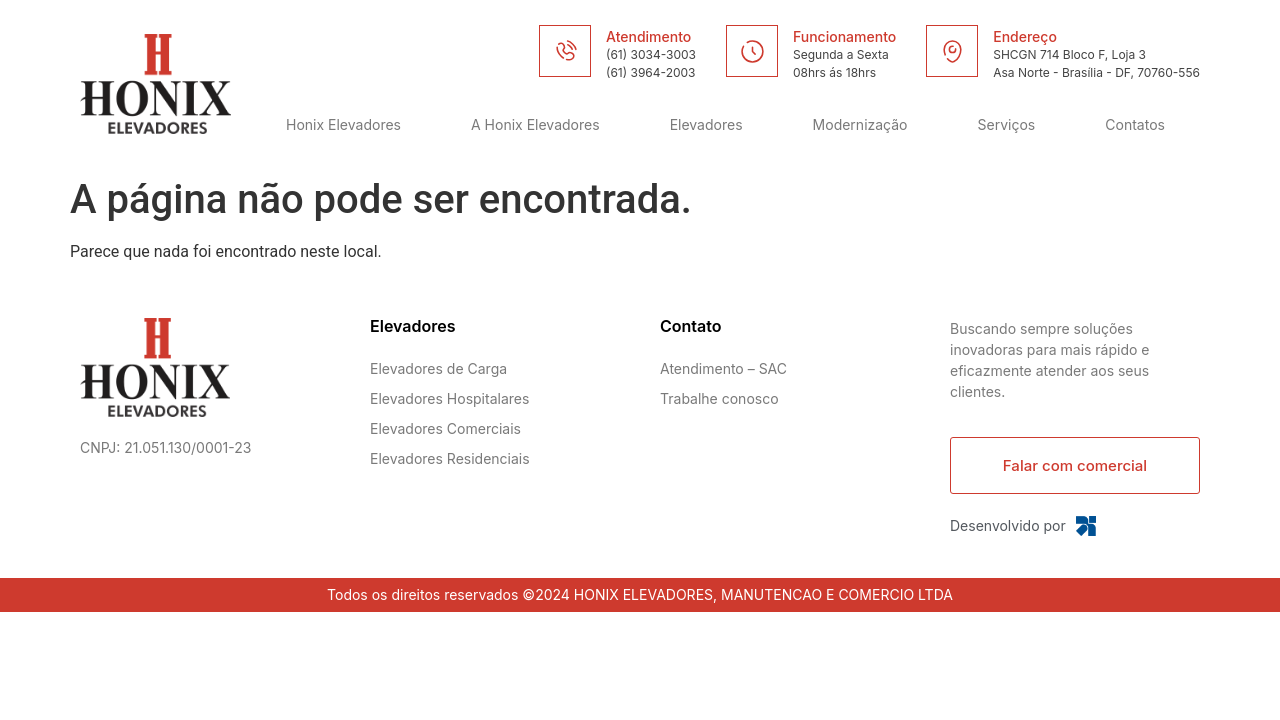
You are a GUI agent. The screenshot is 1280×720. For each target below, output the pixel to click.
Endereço (1025, 36)
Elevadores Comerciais (445, 428)
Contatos (1135, 124)
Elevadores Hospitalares (449, 398)
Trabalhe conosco (719, 398)
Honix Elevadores (343, 124)
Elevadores (706, 124)
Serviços (1007, 124)
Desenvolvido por (1008, 525)
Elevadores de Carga (438, 368)
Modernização (860, 124)
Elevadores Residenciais (450, 458)
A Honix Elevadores (535, 124)
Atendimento (648, 36)
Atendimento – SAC (723, 368)
